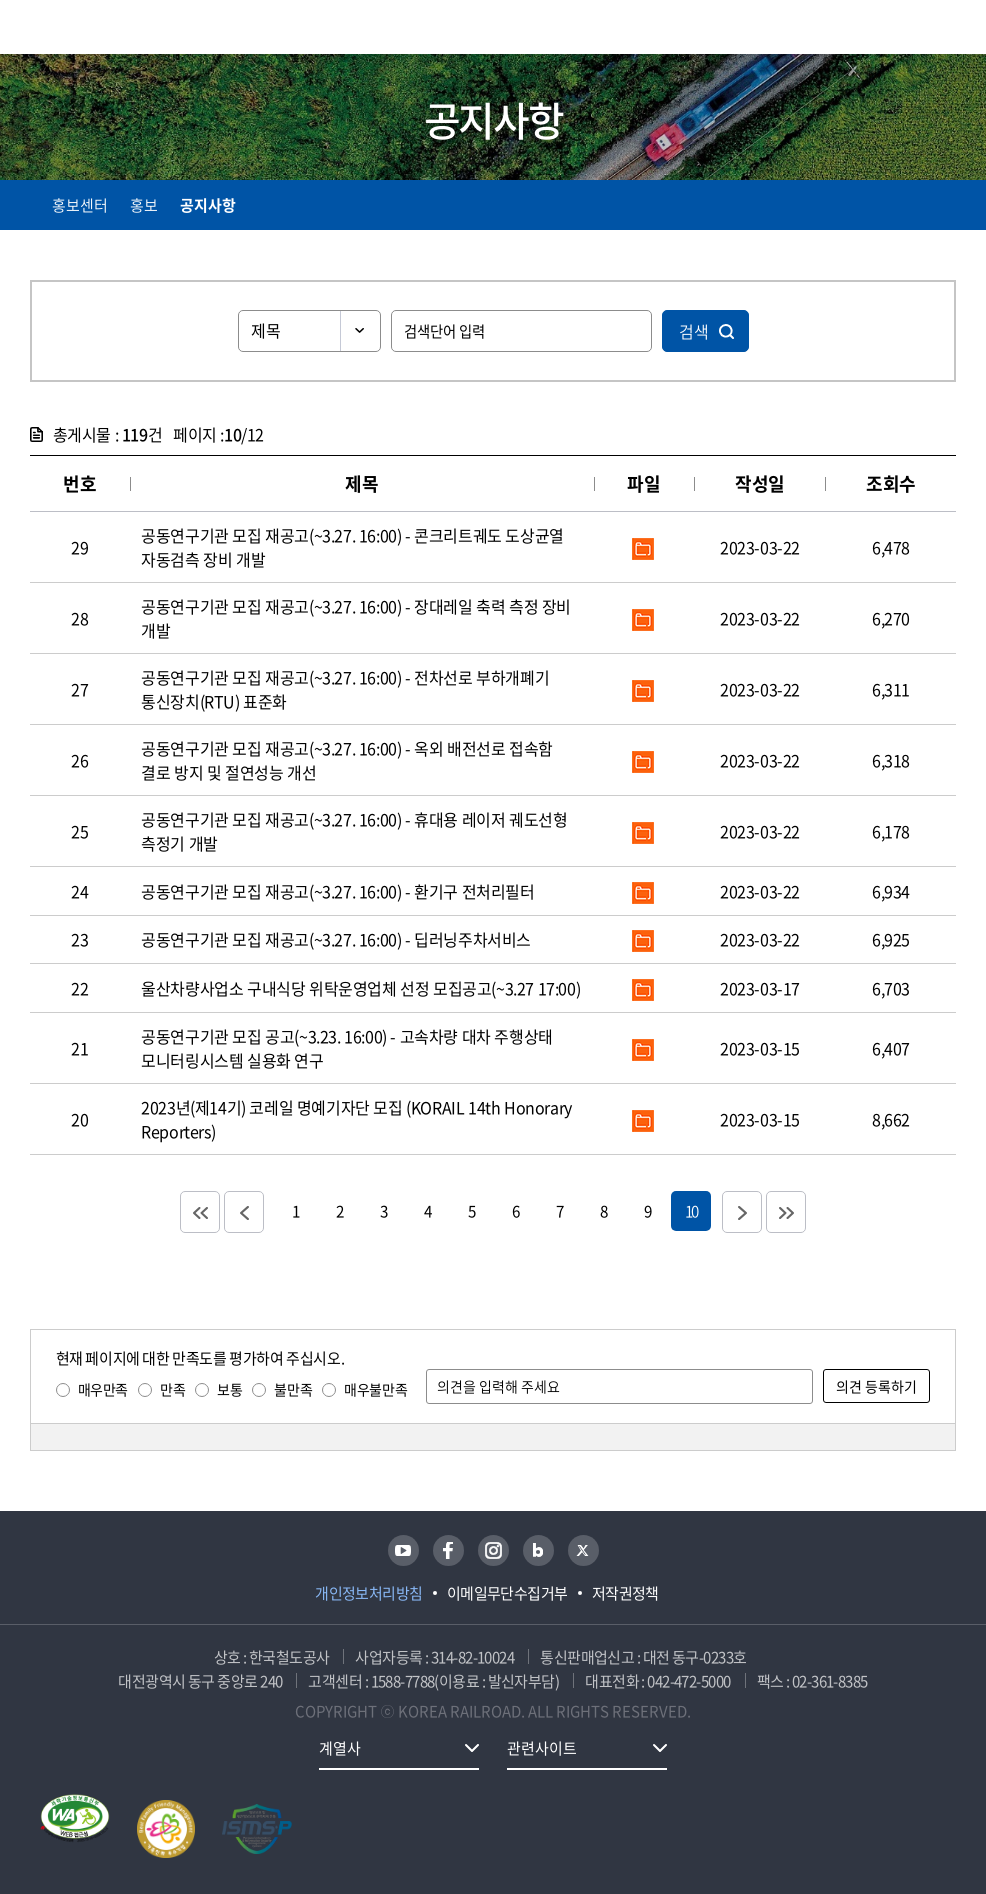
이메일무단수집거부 (507, 1593)
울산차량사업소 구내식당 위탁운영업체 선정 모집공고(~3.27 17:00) (360, 988)
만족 (172, 1389)
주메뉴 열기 (944, 30)
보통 (229, 1389)
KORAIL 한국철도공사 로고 (108, 27)
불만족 (293, 1389)
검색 (694, 331)
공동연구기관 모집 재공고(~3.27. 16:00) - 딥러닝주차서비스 (336, 939)
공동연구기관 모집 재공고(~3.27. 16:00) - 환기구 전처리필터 (337, 891)
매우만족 (103, 1389)
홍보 (144, 205)
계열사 (340, 1748)
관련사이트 (542, 1748)
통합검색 (908, 30)
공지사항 (208, 205)
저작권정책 (625, 1593)
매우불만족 (375, 1389)
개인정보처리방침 (369, 1593)
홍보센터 (80, 205)
